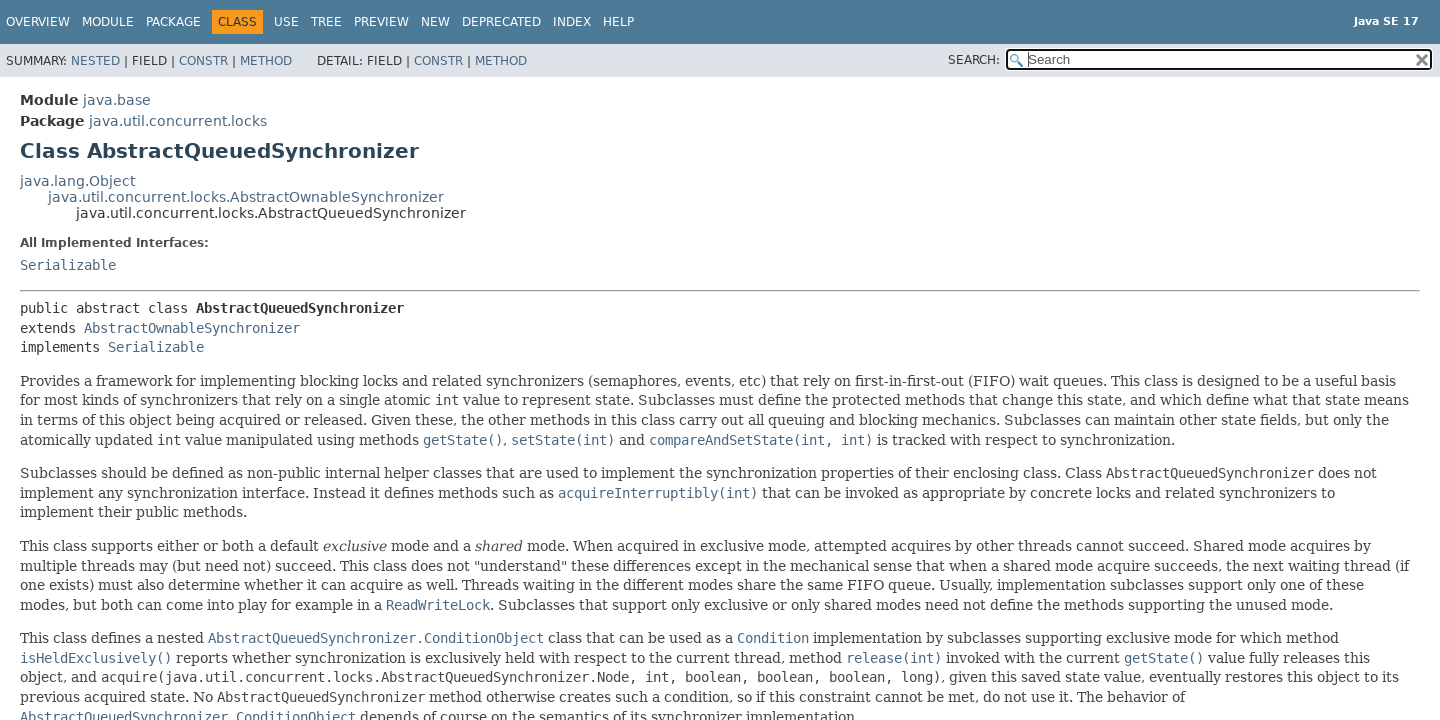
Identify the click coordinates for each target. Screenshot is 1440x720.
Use (286, 22)
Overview (38, 22)
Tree (326, 22)
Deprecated (501, 22)
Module (108, 22)
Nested (95, 61)
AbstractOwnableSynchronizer (192, 328)
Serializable (68, 265)
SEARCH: (974, 60)
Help (618, 22)
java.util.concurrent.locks (178, 121)
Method (266, 61)
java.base (117, 100)
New (435, 22)
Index (572, 22)
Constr (203, 61)
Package (173, 22)
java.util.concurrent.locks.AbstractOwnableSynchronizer (246, 197)
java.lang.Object (77, 181)
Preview (381, 22)
